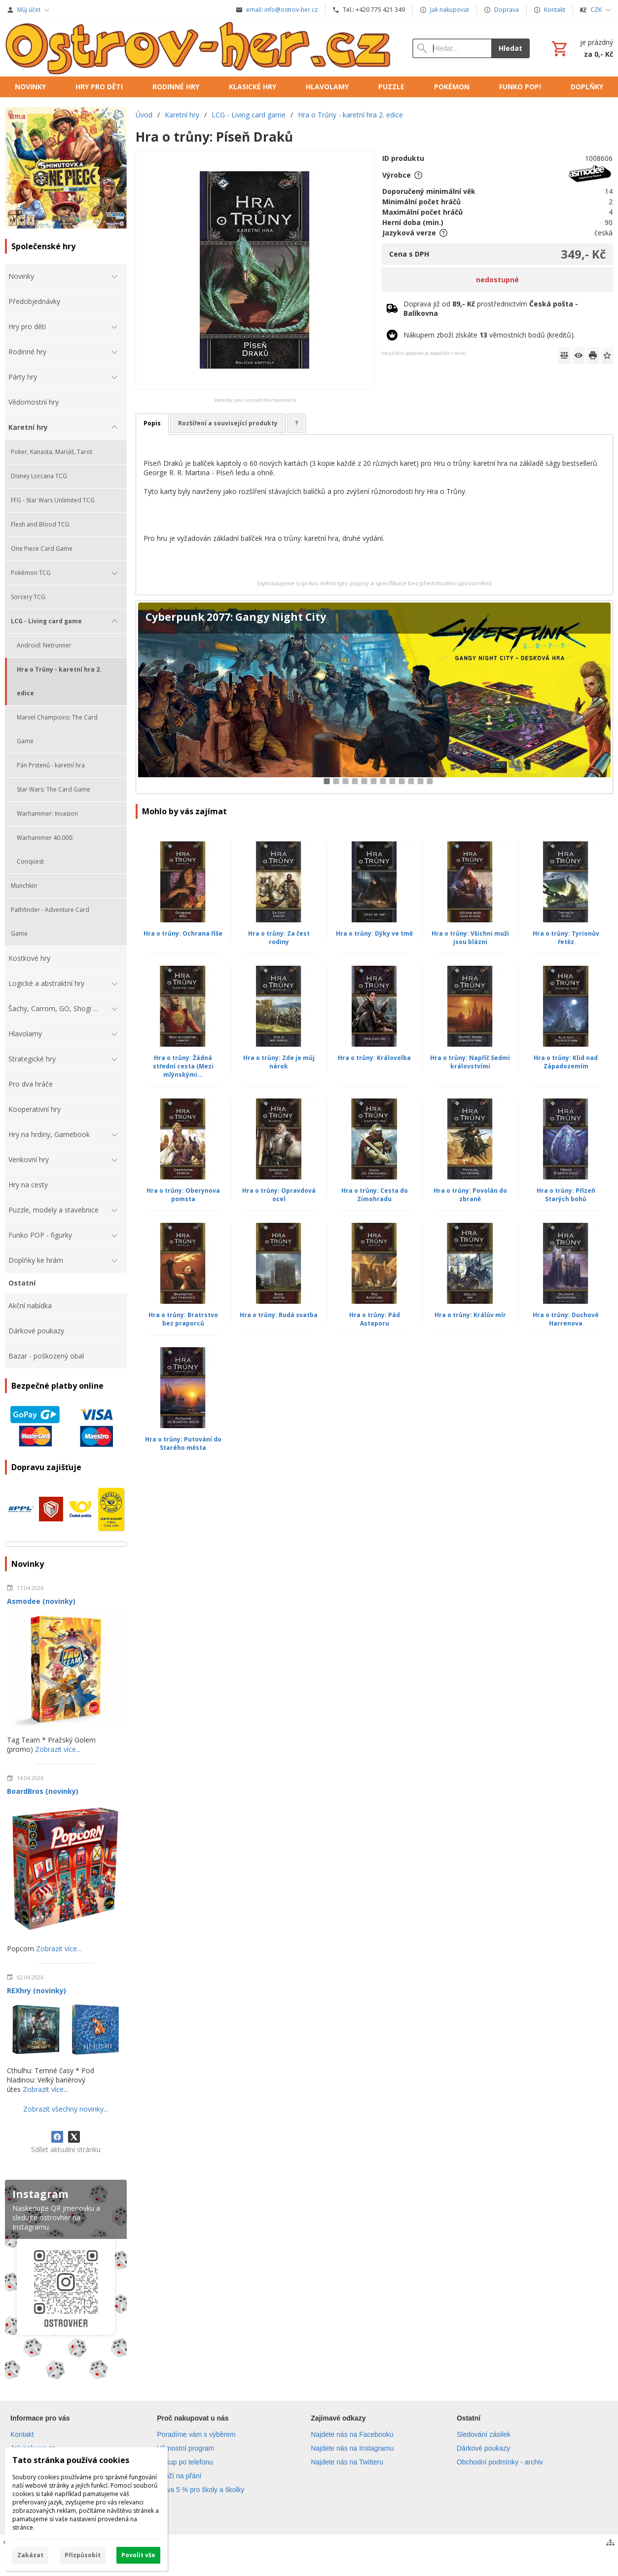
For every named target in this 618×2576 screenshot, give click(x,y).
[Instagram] (66, 2282)
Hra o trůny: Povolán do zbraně (470, 1194)
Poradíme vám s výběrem (196, 2434)
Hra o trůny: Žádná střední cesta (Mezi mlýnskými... (183, 1066)
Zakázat (30, 2555)
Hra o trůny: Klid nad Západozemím (566, 1062)
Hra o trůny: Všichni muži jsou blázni (470, 937)
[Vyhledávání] (452, 48)
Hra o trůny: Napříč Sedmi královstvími (470, 1062)
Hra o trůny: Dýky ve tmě (374, 933)
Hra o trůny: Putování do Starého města (183, 1443)
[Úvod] (199, 48)
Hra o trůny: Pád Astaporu (374, 1319)
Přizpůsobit (83, 2555)
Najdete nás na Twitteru (347, 2462)
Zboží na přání (179, 2476)
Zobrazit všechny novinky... (65, 2109)
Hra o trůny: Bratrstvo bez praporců (183, 1319)
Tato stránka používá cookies (70, 2460)
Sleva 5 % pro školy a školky (200, 2490)
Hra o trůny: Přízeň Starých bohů (566, 1194)
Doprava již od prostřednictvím (490, 308)
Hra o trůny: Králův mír (470, 1315)
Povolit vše (138, 2555)
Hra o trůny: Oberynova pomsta (183, 1194)
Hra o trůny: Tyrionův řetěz (566, 937)
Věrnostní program (185, 2448)
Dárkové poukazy (483, 2448)
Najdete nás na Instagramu (352, 2448)
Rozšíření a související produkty (228, 423)
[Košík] (581, 48)
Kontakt (22, 2434)
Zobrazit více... (57, 1749)
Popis (152, 423)
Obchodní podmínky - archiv (500, 2462)
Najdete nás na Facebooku (352, 2434)
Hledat (510, 48)
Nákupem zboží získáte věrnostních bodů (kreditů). (489, 335)
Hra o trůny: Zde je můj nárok (279, 1062)
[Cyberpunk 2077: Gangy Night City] (374, 697)
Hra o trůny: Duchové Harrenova (566, 1319)
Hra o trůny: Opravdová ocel (279, 1194)
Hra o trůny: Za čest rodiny (279, 937)
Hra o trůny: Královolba (374, 1058)
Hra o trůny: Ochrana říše (183, 933)
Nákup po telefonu (185, 2462)
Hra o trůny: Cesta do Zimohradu (374, 1194)
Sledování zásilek (483, 2434)
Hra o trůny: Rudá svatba (279, 1315)
